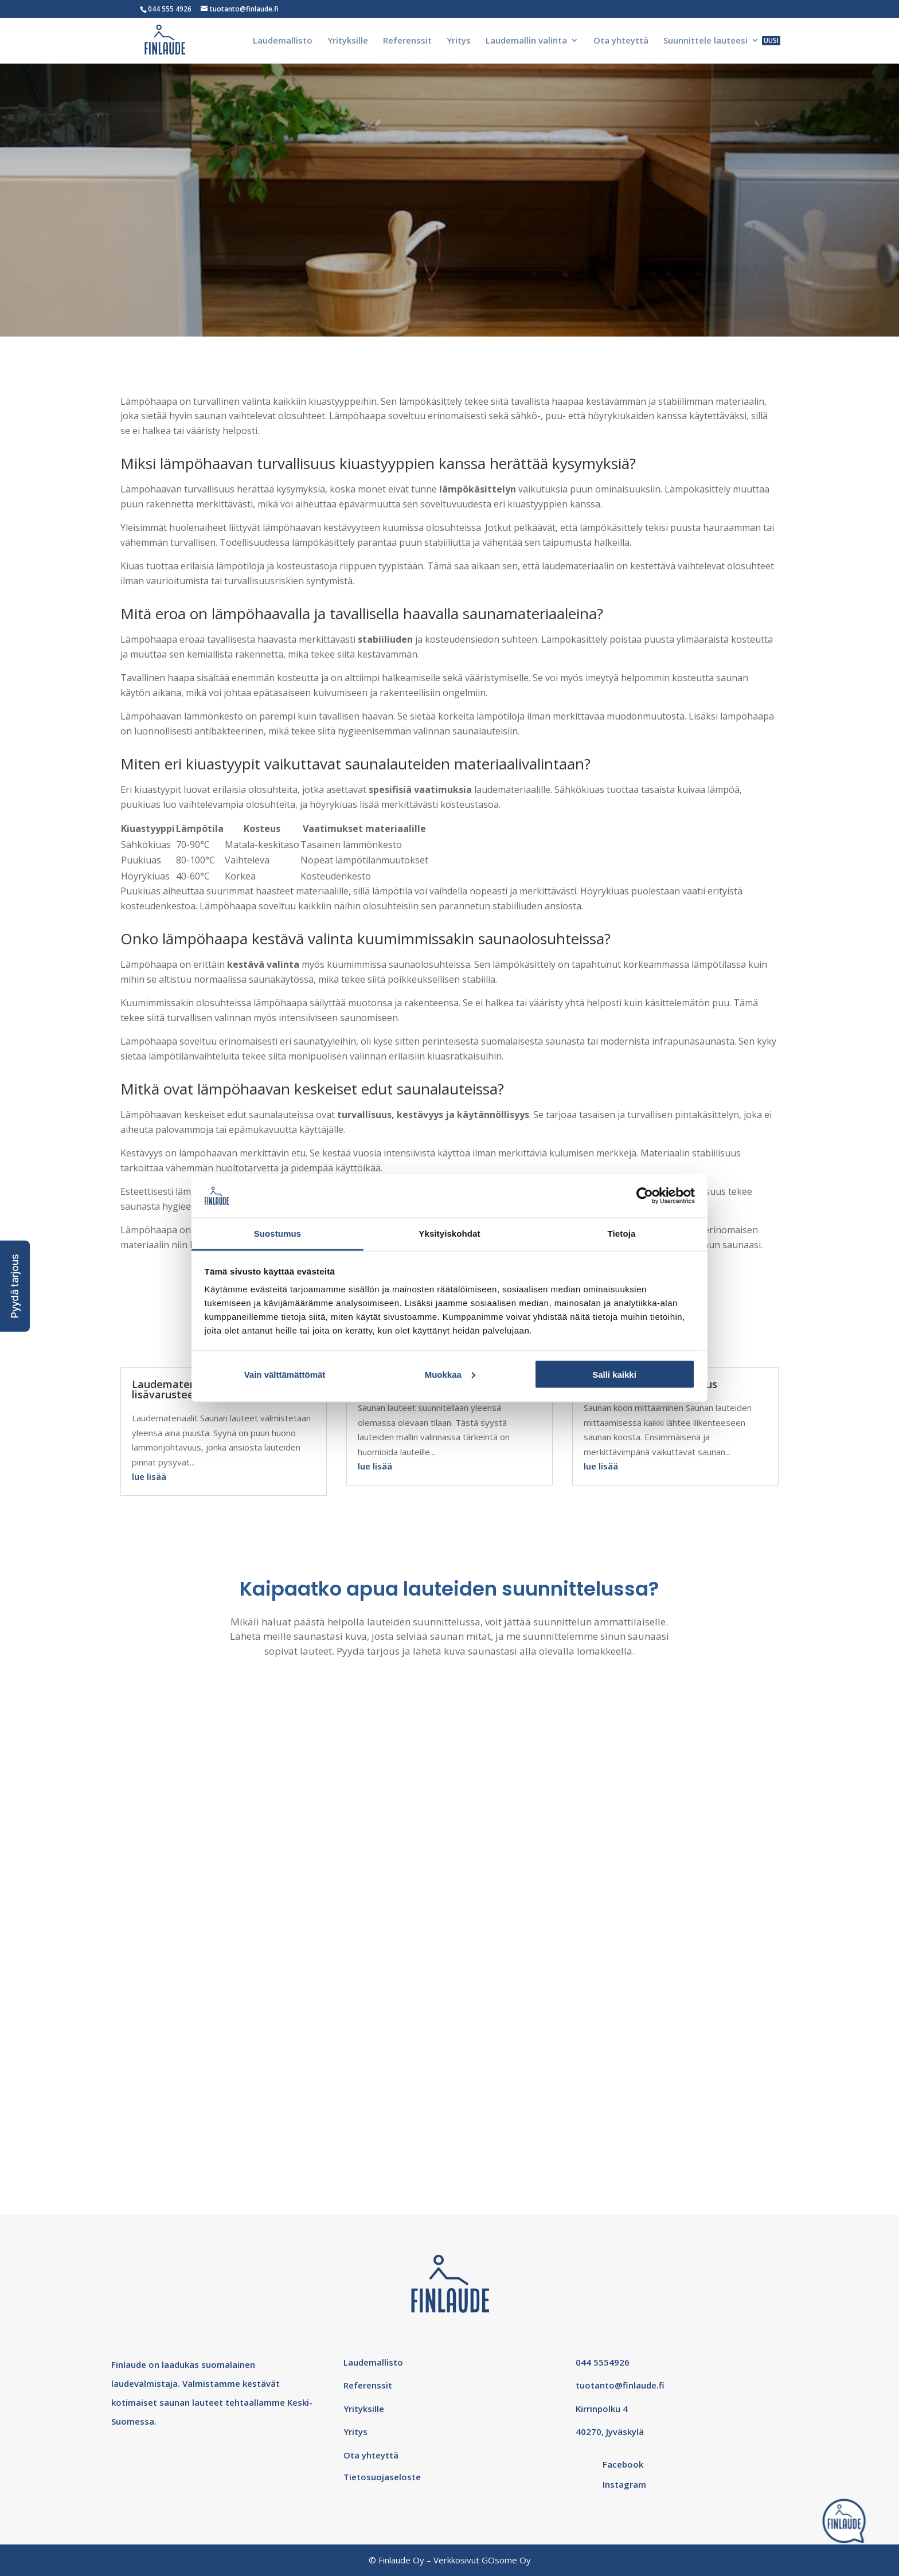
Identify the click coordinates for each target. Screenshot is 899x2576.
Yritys (459, 41)
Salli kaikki (614, 1374)
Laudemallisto (282, 41)
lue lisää (149, 1476)
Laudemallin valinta (526, 41)
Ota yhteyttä (620, 41)
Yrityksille (347, 41)
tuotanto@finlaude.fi (620, 2385)
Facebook (623, 2464)
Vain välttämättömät (285, 1374)
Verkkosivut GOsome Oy (482, 2560)
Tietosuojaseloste (382, 2477)
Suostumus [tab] (278, 1233)
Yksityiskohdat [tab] (449, 1233)
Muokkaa (450, 1374)
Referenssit (407, 41)
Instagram (624, 2484)
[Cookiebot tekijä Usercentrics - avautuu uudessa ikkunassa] (645, 1195)
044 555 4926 (169, 9)
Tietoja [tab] (622, 1233)
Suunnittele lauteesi (705, 41)
